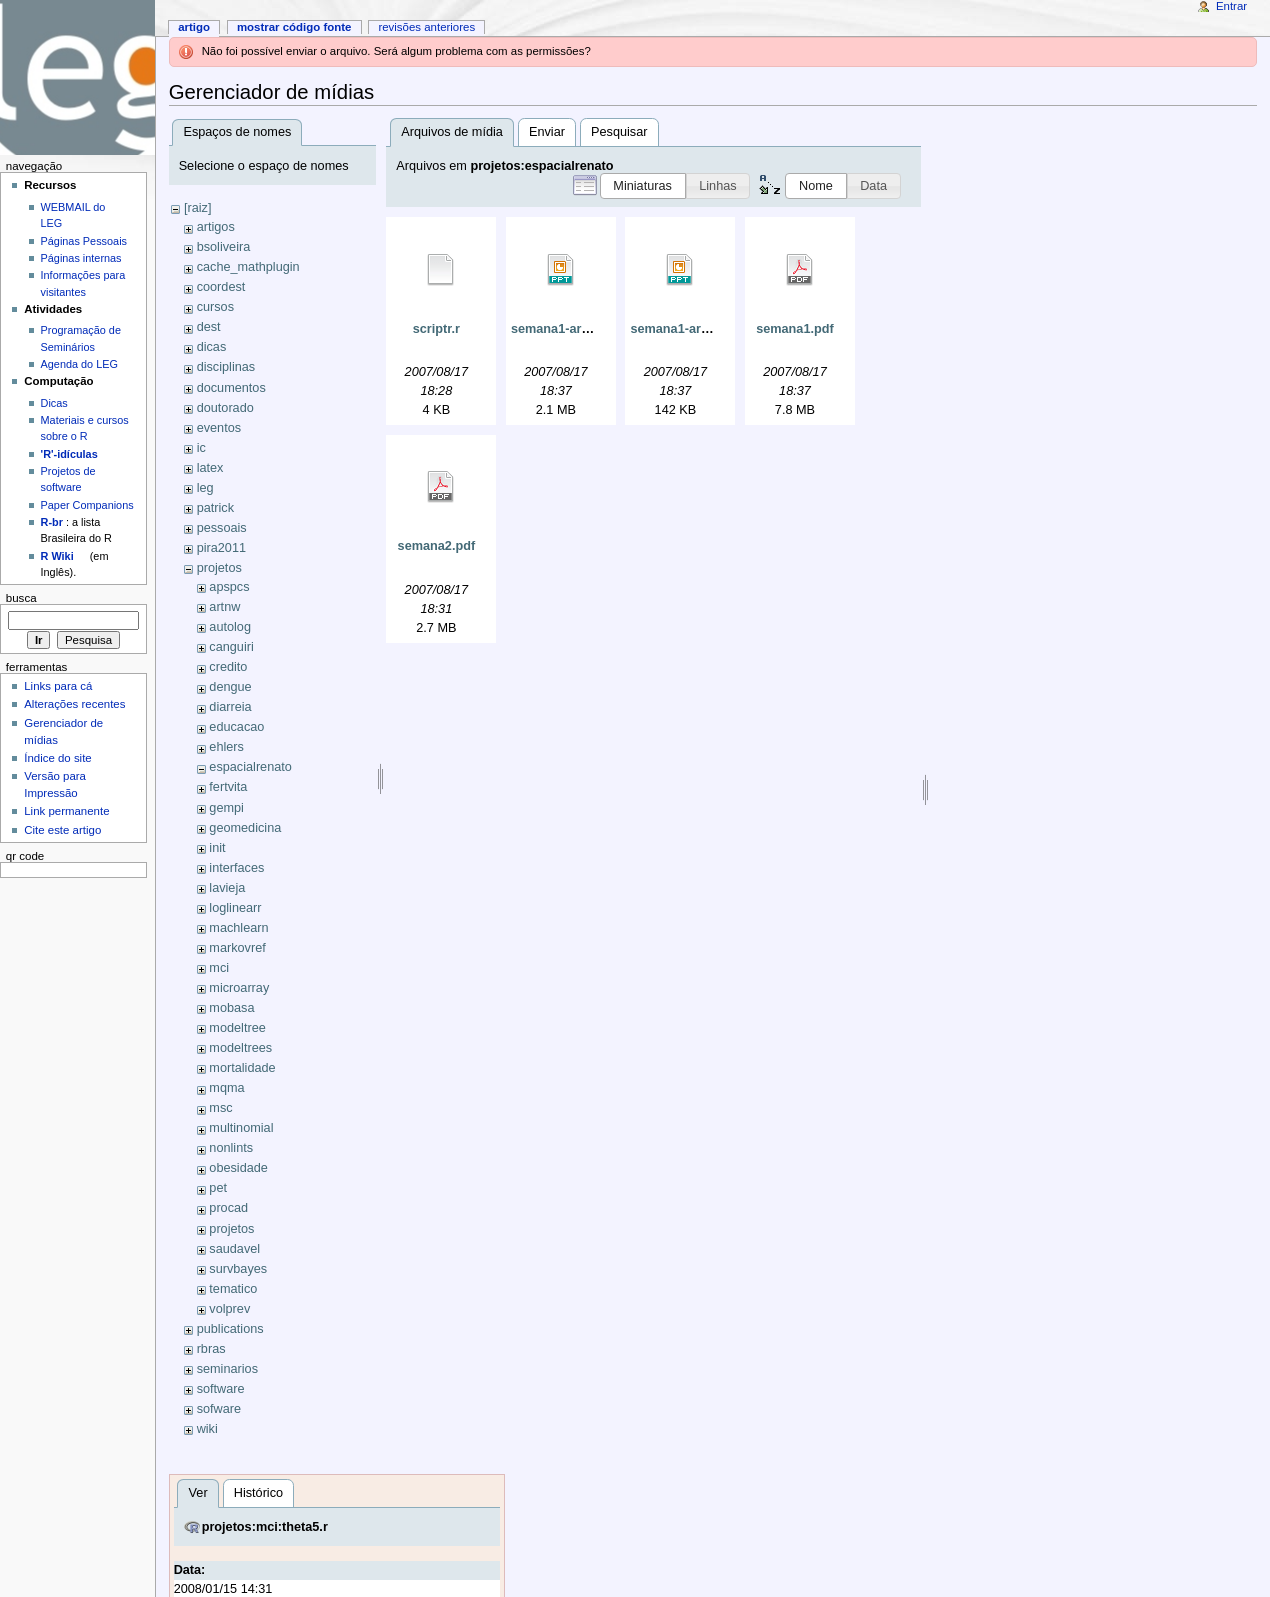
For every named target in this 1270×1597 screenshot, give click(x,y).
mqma (226, 1088)
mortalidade (242, 1068)
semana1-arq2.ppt (565, 329)
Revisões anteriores (426, 27)
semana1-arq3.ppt (684, 329)
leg (205, 488)
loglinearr (235, 908)
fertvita (228, 787)
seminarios (227, 1369)
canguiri (231, 647)
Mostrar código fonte (294, 27)
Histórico (258, 1493)
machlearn (238, 928)
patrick (215, 508)
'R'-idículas (69, 454)
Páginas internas (81, 258)
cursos (215, 307)
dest (209, 327)
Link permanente (66, 811)
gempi (226, 808)
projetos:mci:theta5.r (265, 1527)
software (221, 1389)
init (217, 848)
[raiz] (198, 208)
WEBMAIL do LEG (73, 215)
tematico (233, 1289)
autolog (230, 627)
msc (220, 1108)
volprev (229, 1309)
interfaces (236, 868)
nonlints (231, 1148)
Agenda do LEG (79, 364)
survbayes (238, 1269)
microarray (239, 988)
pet (218, 1188)
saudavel (234, 1249)
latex (210, 468)
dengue (230, 687)
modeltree (237, 1028)
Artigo (194, 27)
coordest (221, 287)
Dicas (54, 403)
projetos (219, 568)
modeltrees (240, 1048)
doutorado (225, 408)
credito (228, 667)
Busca (21, 598)
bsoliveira (224, 247)
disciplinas (226, 367)
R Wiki (57, 556)
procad (228, 1208)
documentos (231, 388)
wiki (207, 1429)
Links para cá (58, 686)
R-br (52, 522)
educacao (236, 727)
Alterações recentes (74, 704)
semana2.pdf (437, 546)
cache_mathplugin (248, 267)
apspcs (229, 587)
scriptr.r (436, 329)
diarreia (230, 707)
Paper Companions (87, 505)
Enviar (547, 132)
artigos (216, 227)
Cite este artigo (62, 830)
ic (201, 448)
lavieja (227, 888)
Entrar (1231, 6)
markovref (237, 948)
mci (219, 968)
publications (230, 1329)
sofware (219, 1409)
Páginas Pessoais (84, 241)
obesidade (238, 1168)
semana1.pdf (795, 329)
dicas (212, 347)
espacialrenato (250, 767)
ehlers (226, 747)
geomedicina (245, 828)
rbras (211, 1349)
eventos (219, 428)
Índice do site (58, 758)
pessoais (222, 528)
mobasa (231, 1008)
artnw (224, 607)
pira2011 (221, 548)
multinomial (241, 1128)
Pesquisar (619, 132)
